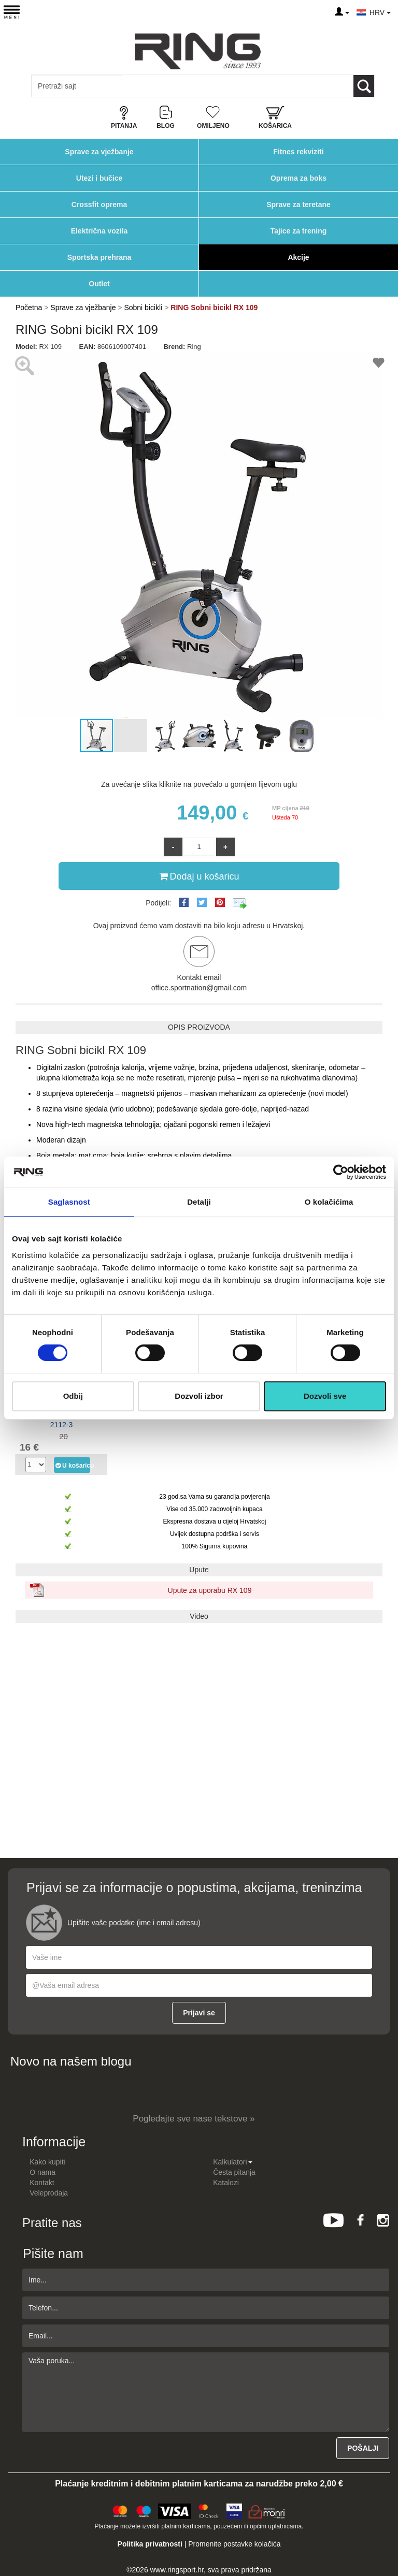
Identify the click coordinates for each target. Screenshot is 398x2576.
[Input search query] (77, 86)
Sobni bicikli (143, 307)
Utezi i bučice (99, 178)
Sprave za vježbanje (99, 152)
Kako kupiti (47, 2162)
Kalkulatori (232, 2162)
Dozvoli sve (325, 1396)
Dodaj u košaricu (199, 876)
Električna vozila (99, 231)
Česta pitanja (234, 2172)
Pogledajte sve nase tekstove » (193, 2119)
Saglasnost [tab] (69, 1201)
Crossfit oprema (99, 204)
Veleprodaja (49, 2193)
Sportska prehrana (99, 257)
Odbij (73, 1396)
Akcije (298, 257)
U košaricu (72, 1465)
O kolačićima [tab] (329, 1201)
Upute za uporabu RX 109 (210, 1590)
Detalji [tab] (199, 1201)
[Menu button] (12, 12)
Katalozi (226, 2182)
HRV (380, 12)
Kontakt (42, 2182)
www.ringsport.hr (177, 2570)
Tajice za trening (299, 231)
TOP (385, 2534)
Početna (29, 307)
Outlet (99, 284)
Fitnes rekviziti (298, 152)
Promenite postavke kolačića (234, 2544)
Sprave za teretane (298, 204)
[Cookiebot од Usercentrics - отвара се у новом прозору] (340, 1172)
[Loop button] (363, 86)
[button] (373, 534)
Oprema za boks (298, 178)
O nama (42, 2172)
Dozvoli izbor (199, 1396)
